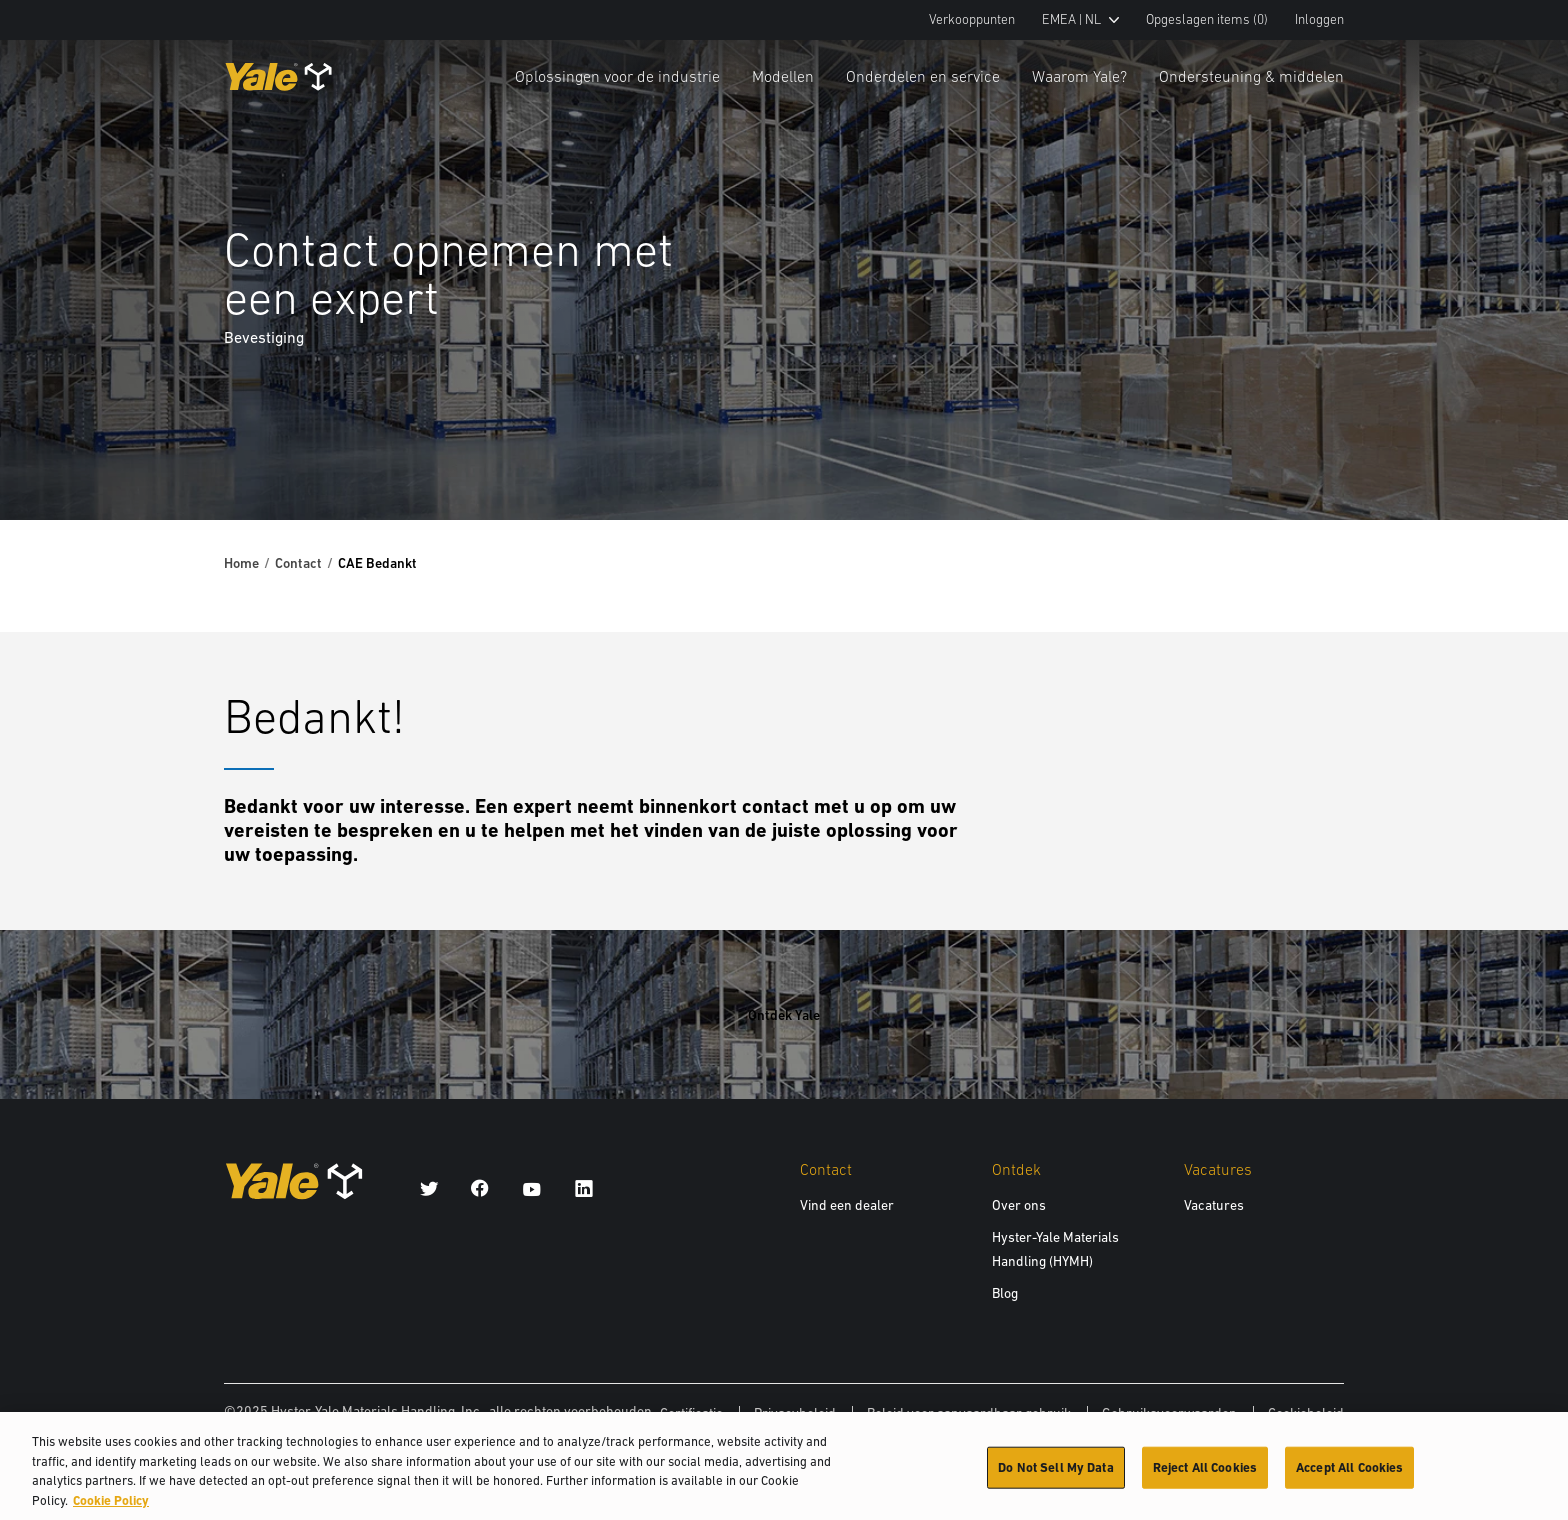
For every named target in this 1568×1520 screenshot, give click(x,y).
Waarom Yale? (1079, 76)
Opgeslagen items (1207, 19)
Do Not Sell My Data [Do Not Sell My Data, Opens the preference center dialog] (1055, 1477)
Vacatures (1214, 1205)
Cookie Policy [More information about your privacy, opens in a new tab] (111, 1510)
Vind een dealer (847, 1205)
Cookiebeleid (1306, 1413)
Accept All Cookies (1349, 1477)
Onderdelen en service (923, 76)
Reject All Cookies (1205, 1477)
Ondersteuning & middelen (1251, 76)
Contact (298, 563)
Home (241, 563)
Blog (1005, 1293)
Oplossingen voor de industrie (617, 76)
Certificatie (691, 1413)
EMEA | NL (1080, 19)
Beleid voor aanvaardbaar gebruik (969, 1413)
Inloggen (1319, 19)
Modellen (783, 76)
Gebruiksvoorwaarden (1169, 1413)
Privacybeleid (795, 1413)
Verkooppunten (972, 19)
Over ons (1019, 1205)
